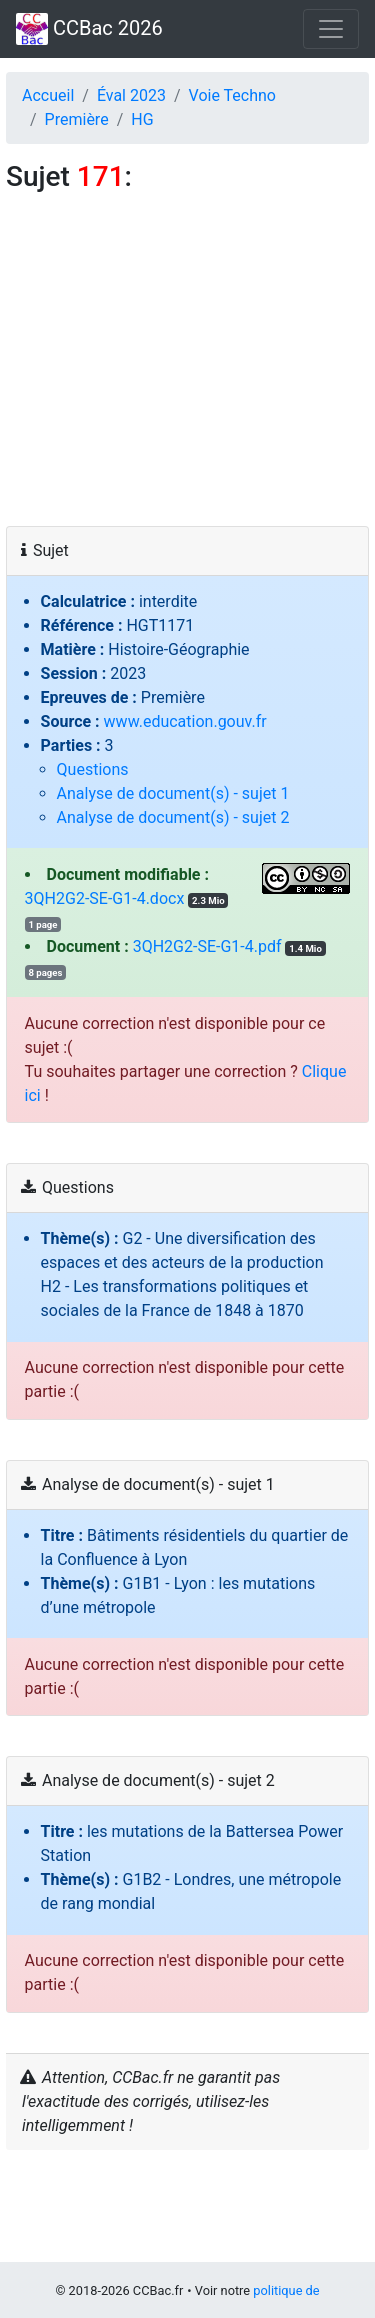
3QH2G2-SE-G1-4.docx (105, 898)
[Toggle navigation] (331, 29)
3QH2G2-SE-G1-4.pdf (207, 946)
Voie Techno (232, 95)
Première (77, 119)
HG (142, 119)
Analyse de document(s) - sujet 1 (173, 793)
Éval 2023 (131, 95)
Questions (93, 769)
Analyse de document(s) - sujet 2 (173, 817)
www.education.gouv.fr (185, 721)
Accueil (48, 95)
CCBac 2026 (89, 29)
